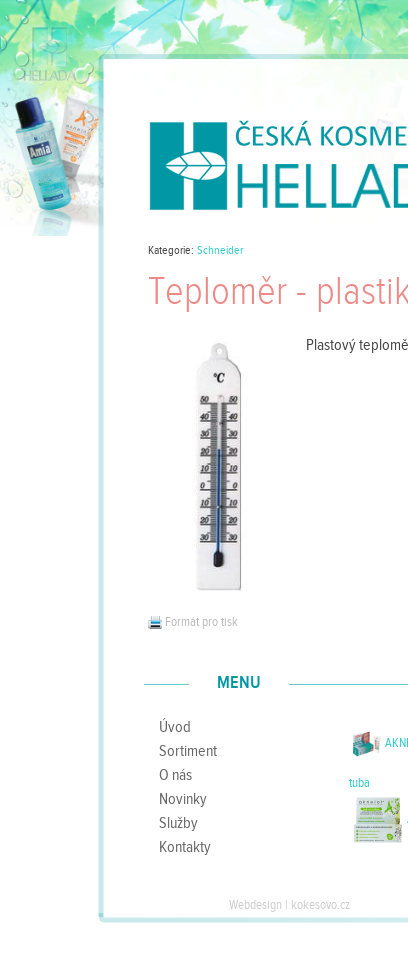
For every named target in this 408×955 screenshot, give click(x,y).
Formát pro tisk (193, 622)
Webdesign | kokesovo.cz (289, 905)
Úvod (175, 727)
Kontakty (185, 847)
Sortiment (188, 751)
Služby (178, 823)
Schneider (220, 250)
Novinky (183, 799)
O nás (175, 775)
